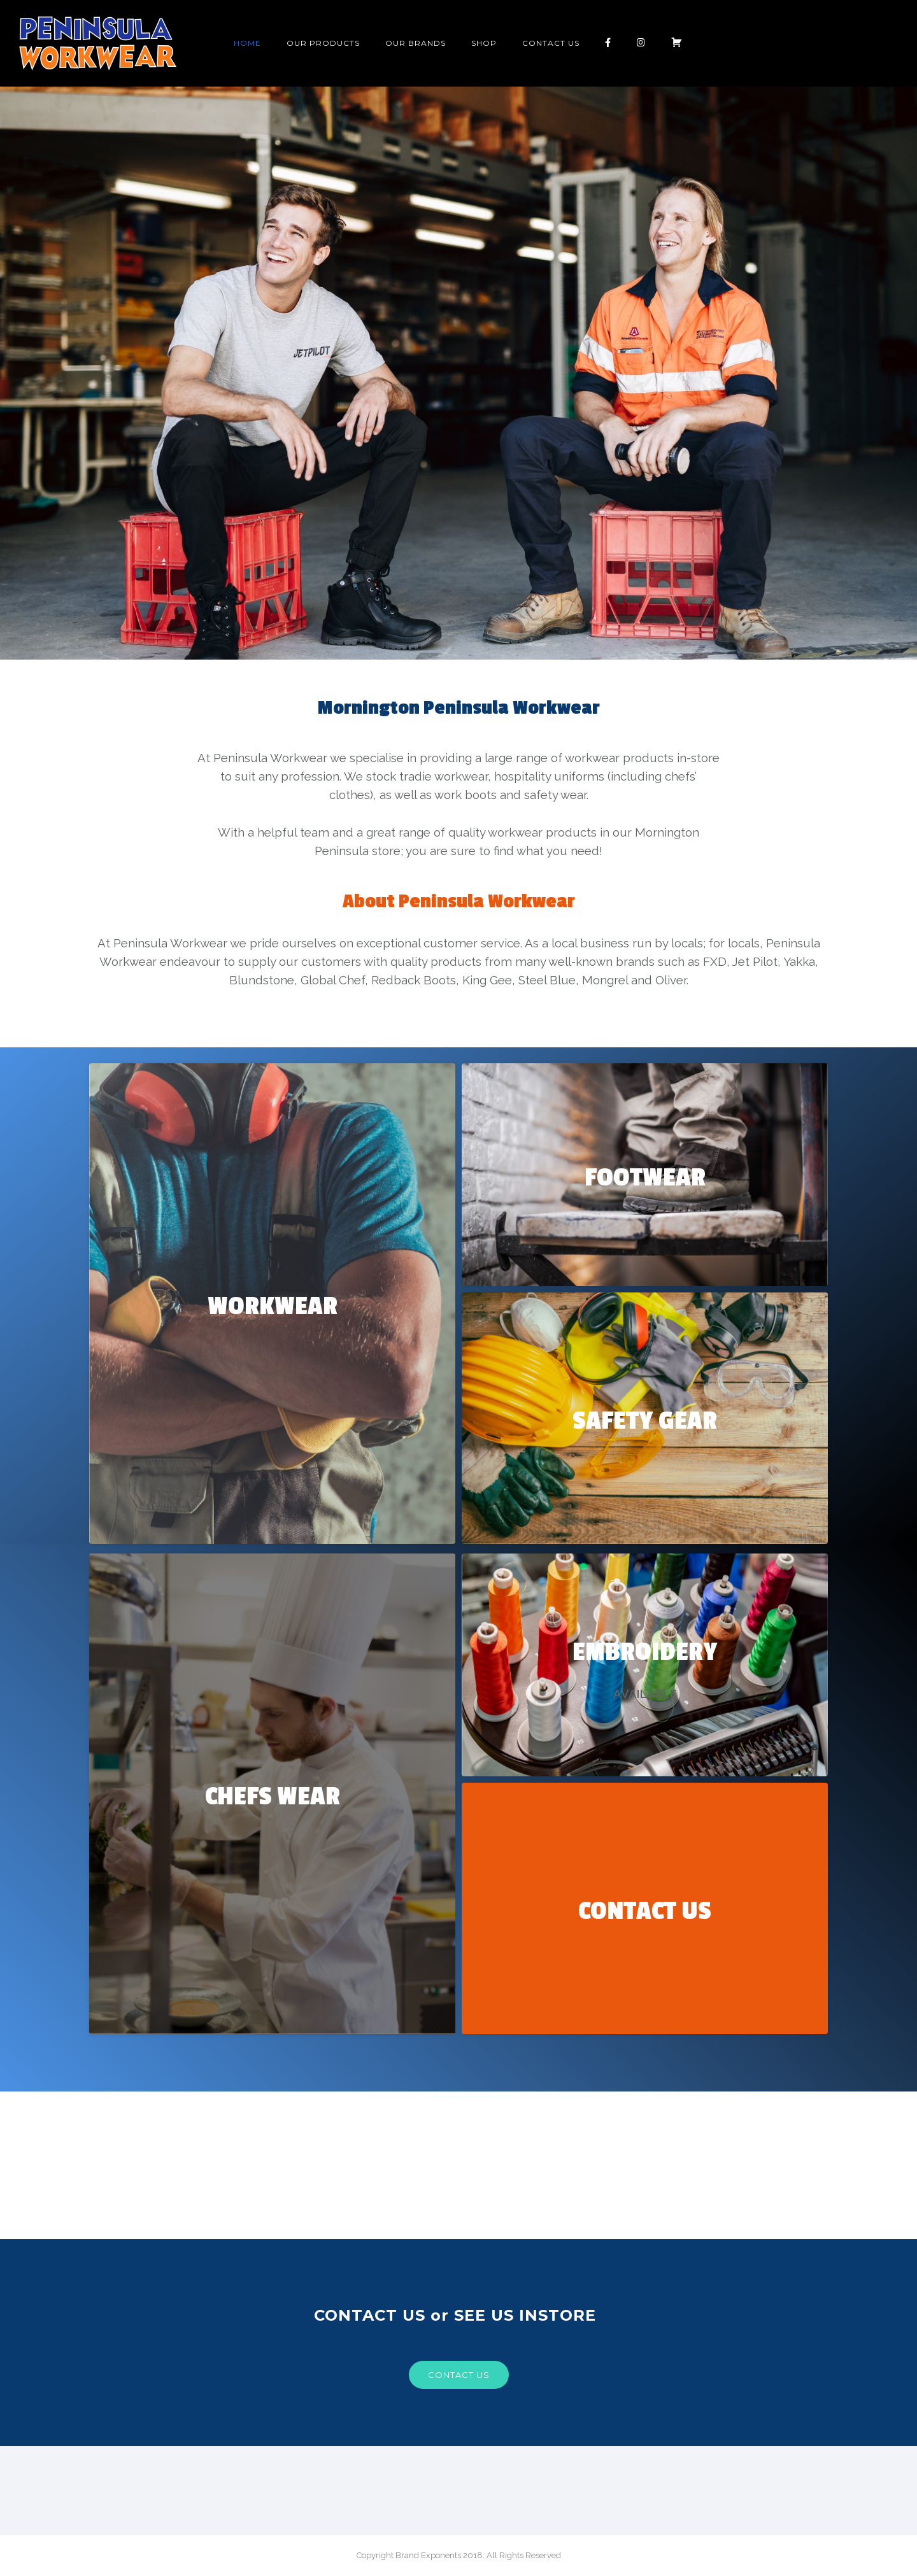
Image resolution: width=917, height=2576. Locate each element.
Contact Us (550, 43)
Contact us (459, 2375)
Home (247, 43)
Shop (484, 43)
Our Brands (415, 43)
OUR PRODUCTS (323, 43)
